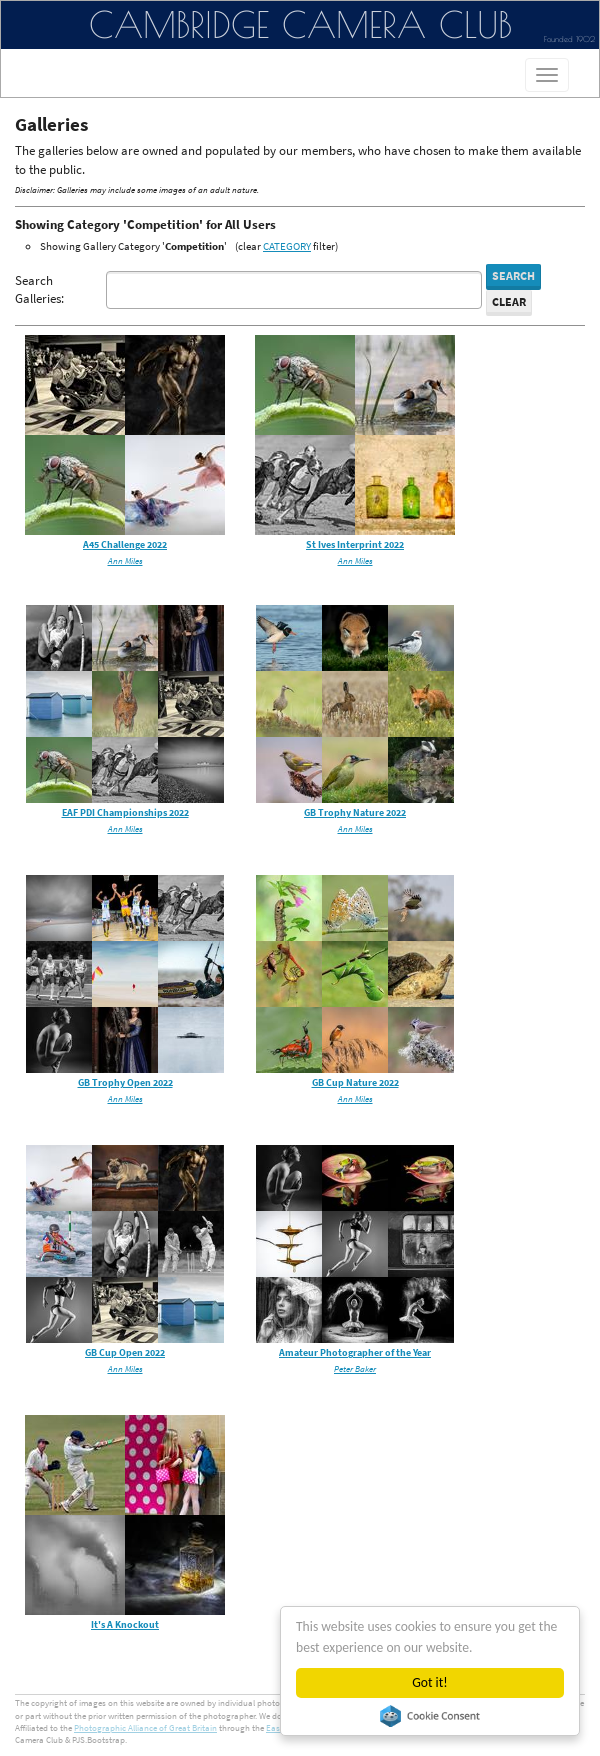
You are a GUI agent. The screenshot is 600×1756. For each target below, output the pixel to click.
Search (513, 275)
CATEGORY (287, 246)
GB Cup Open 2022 (125, 1352)
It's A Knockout (125, 1624)
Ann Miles (125, 560)
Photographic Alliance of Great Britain (145, 1727)
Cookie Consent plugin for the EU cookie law (430, 1716)
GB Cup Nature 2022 (355, 1082)
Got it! (429, 1682)
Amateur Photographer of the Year (355, 1352)
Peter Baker (355, 1368)
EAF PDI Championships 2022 (125, 812)
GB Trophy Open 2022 (125, 1082)
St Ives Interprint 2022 (355, 544)
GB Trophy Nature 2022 (355, 812)
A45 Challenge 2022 (125, 544)
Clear (509, 301)
